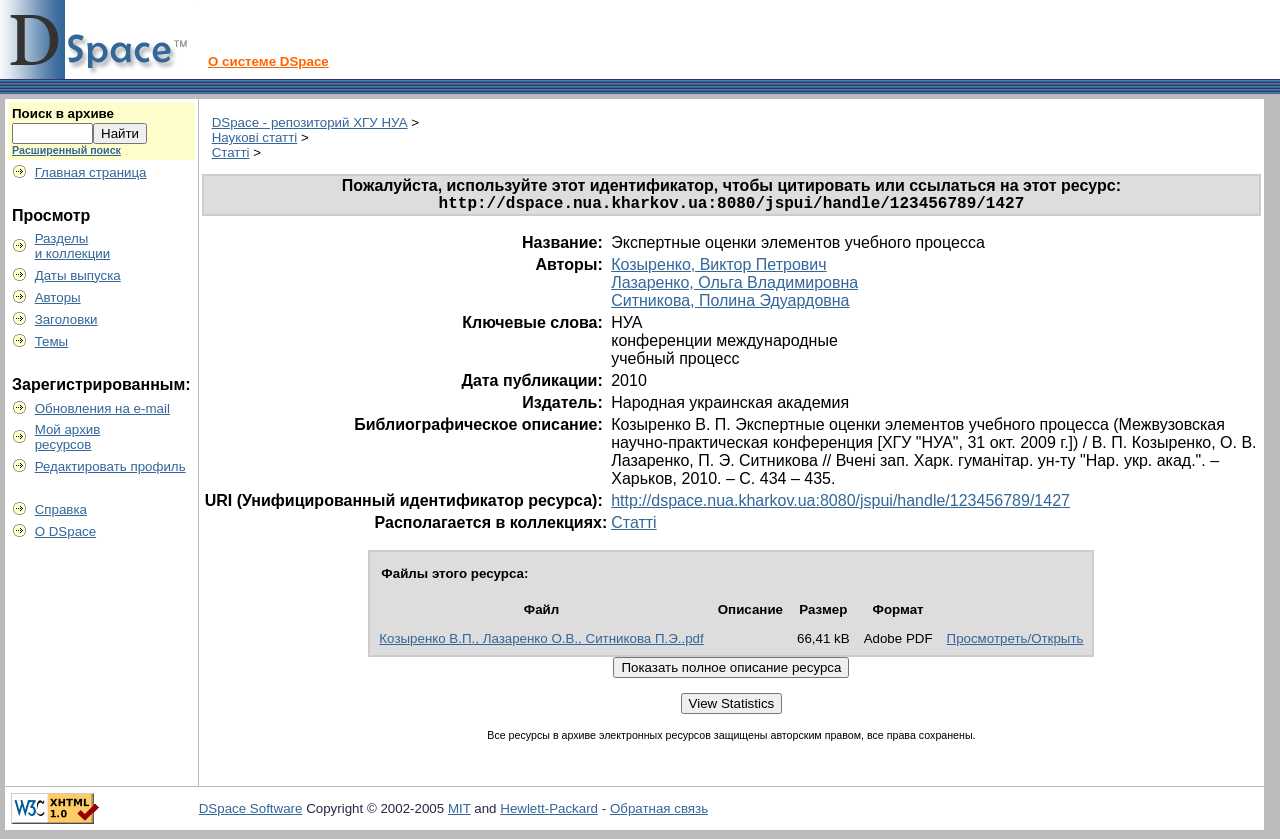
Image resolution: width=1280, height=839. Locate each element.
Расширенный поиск (66, 150)
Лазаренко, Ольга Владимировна (734, 286)
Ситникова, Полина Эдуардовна (730, 304)
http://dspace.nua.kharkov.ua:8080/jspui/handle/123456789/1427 (840, 504)
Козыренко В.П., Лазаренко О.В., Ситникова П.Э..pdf (541, 642)
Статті (231, 152)
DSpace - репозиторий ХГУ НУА (310, 122)
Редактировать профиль (110, 466)
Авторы (58, 297)
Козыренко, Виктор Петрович (718, 268)
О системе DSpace (268, 61)
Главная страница (91, 172)
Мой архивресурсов (68, 437)
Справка (61, 509)
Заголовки (66, 319)
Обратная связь (659, 812)
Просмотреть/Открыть (1015, 642)
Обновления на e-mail (102, 408)
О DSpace (66, 531)
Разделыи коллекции (73, 246)
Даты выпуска (78, 275)
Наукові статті (255, 137)
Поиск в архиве (63, 113)
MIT (459, 812)
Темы (52, 341)
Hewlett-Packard (549, 812)
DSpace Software (251, 812)
